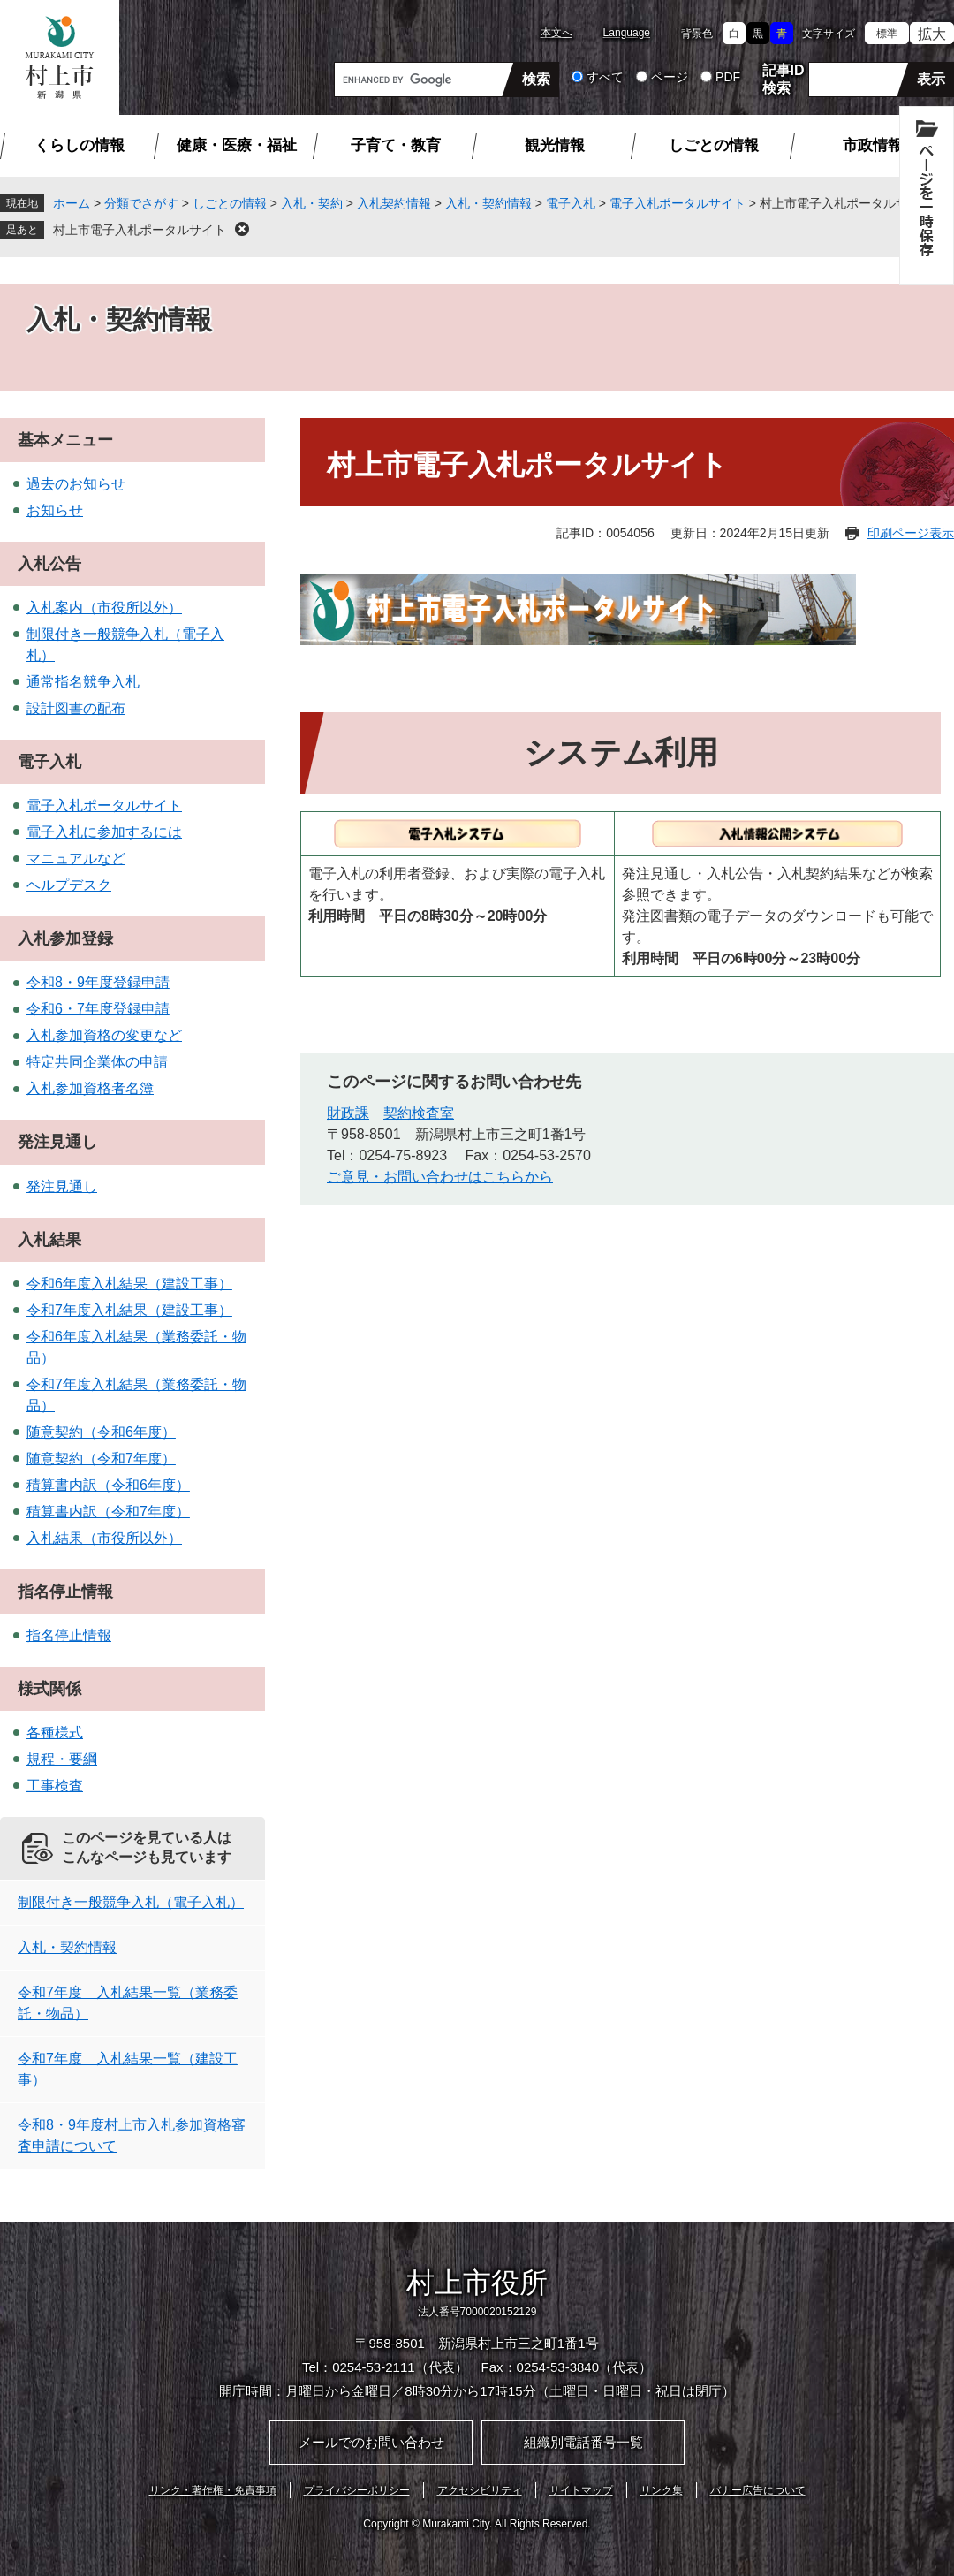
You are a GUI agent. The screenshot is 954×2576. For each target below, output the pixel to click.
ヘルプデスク (68, 885)
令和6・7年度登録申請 (98, 1008)
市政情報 (873, 145)
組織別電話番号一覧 (583, 2442)
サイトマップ (581, 2490)
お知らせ (54, 510)
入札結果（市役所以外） (104, 1538)
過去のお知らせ (75, 483)
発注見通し (57, 1142)
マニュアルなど (75, 858)
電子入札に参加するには (104, 832)
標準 (886, 33)
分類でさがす (141, 203)
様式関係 (49, 1689)
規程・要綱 (61, 1759)
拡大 (932, 34)
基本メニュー (65, 440)
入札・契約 (312, 203)
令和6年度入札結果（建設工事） (129, 1283)
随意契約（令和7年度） (101, 1458)
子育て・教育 (396, 145)
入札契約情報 (394, 203)
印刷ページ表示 (910, 533)
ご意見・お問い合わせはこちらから (440, 1176)
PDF (728, 77)
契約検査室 (418, 1113)
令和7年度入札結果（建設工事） (129, 1310)
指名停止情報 (65, 1591)
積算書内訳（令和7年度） (108, 1511)
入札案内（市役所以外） (104, 607)
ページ (669, 77)
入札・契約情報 (488, 203)
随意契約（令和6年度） (101, 1432)
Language (626, 33)
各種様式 (54, 1732)
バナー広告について (758, 2490)
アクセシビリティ (479, 2490)
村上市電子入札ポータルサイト (139, 230)
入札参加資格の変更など (104, 1035)
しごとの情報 (714, 145)
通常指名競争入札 (83, 681)
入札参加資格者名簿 (90, 1088)
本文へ (556, 33)
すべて (605, 77)
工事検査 (54, 1785)
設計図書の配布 (75, 708)
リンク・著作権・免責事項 (212, 2490)
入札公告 (49, 564)
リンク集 (661, 2490)
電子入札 (570, 203)
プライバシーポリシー (357, 2490)
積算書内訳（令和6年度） (108, 1485)
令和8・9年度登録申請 (98, 982)
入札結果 (49, 1240)
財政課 (348, 1113)
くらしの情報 (79, 145)
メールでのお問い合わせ (371, 2442)
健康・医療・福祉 (237, 145)
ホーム (71, 203)
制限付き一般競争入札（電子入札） (131, 1902)
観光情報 (555, 145)
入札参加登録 (65, 938)
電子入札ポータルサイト (678, 203)
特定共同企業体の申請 (97, 1061)
